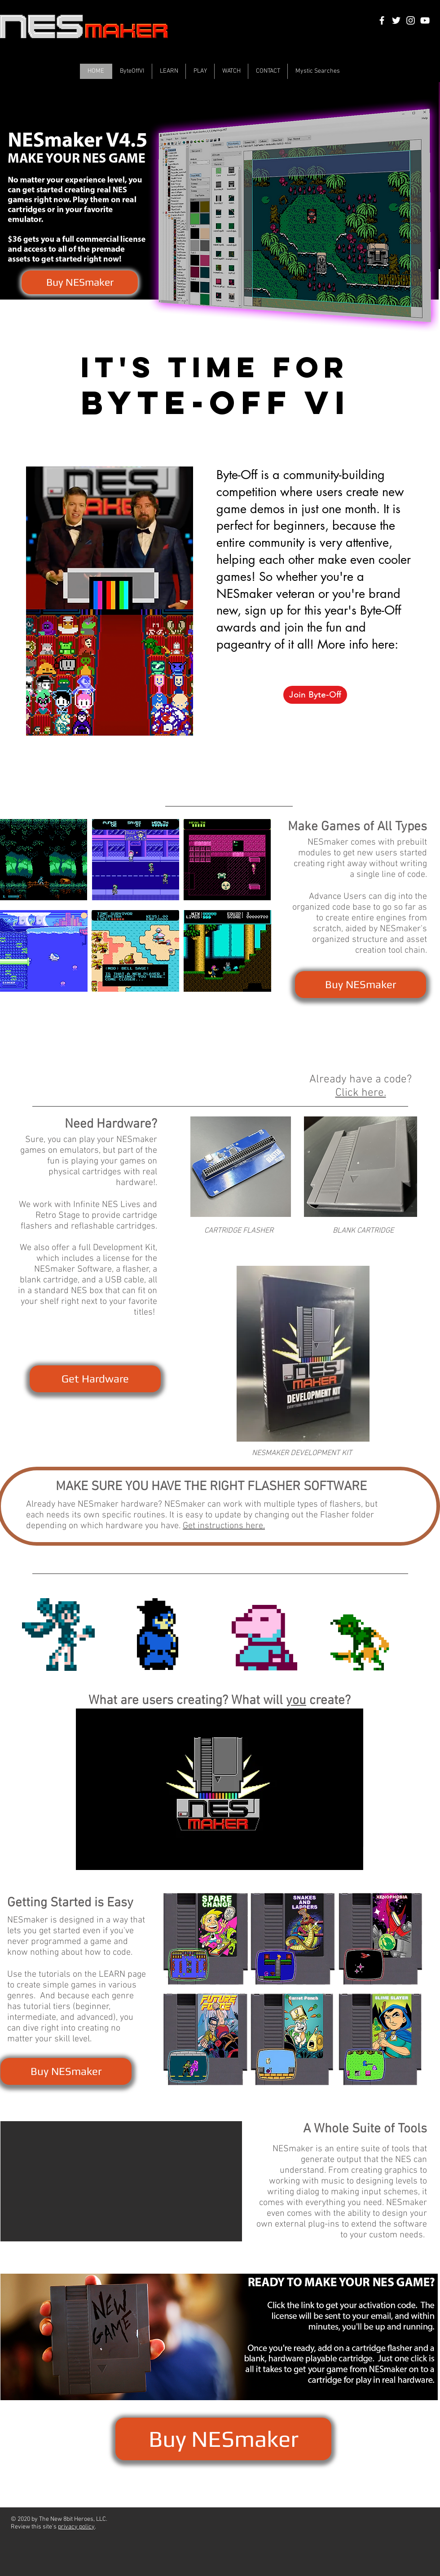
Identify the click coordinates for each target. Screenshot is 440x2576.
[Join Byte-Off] (315, 695)
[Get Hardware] (95, 1378)
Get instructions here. (224, 1526)
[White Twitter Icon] (396, 20)
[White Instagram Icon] (410, 20)
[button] (121, 2181)
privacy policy (76, 2527)
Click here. (360, 1093)
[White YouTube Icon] (425, 20)
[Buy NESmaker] (80, 282)
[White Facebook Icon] (381, 20)
